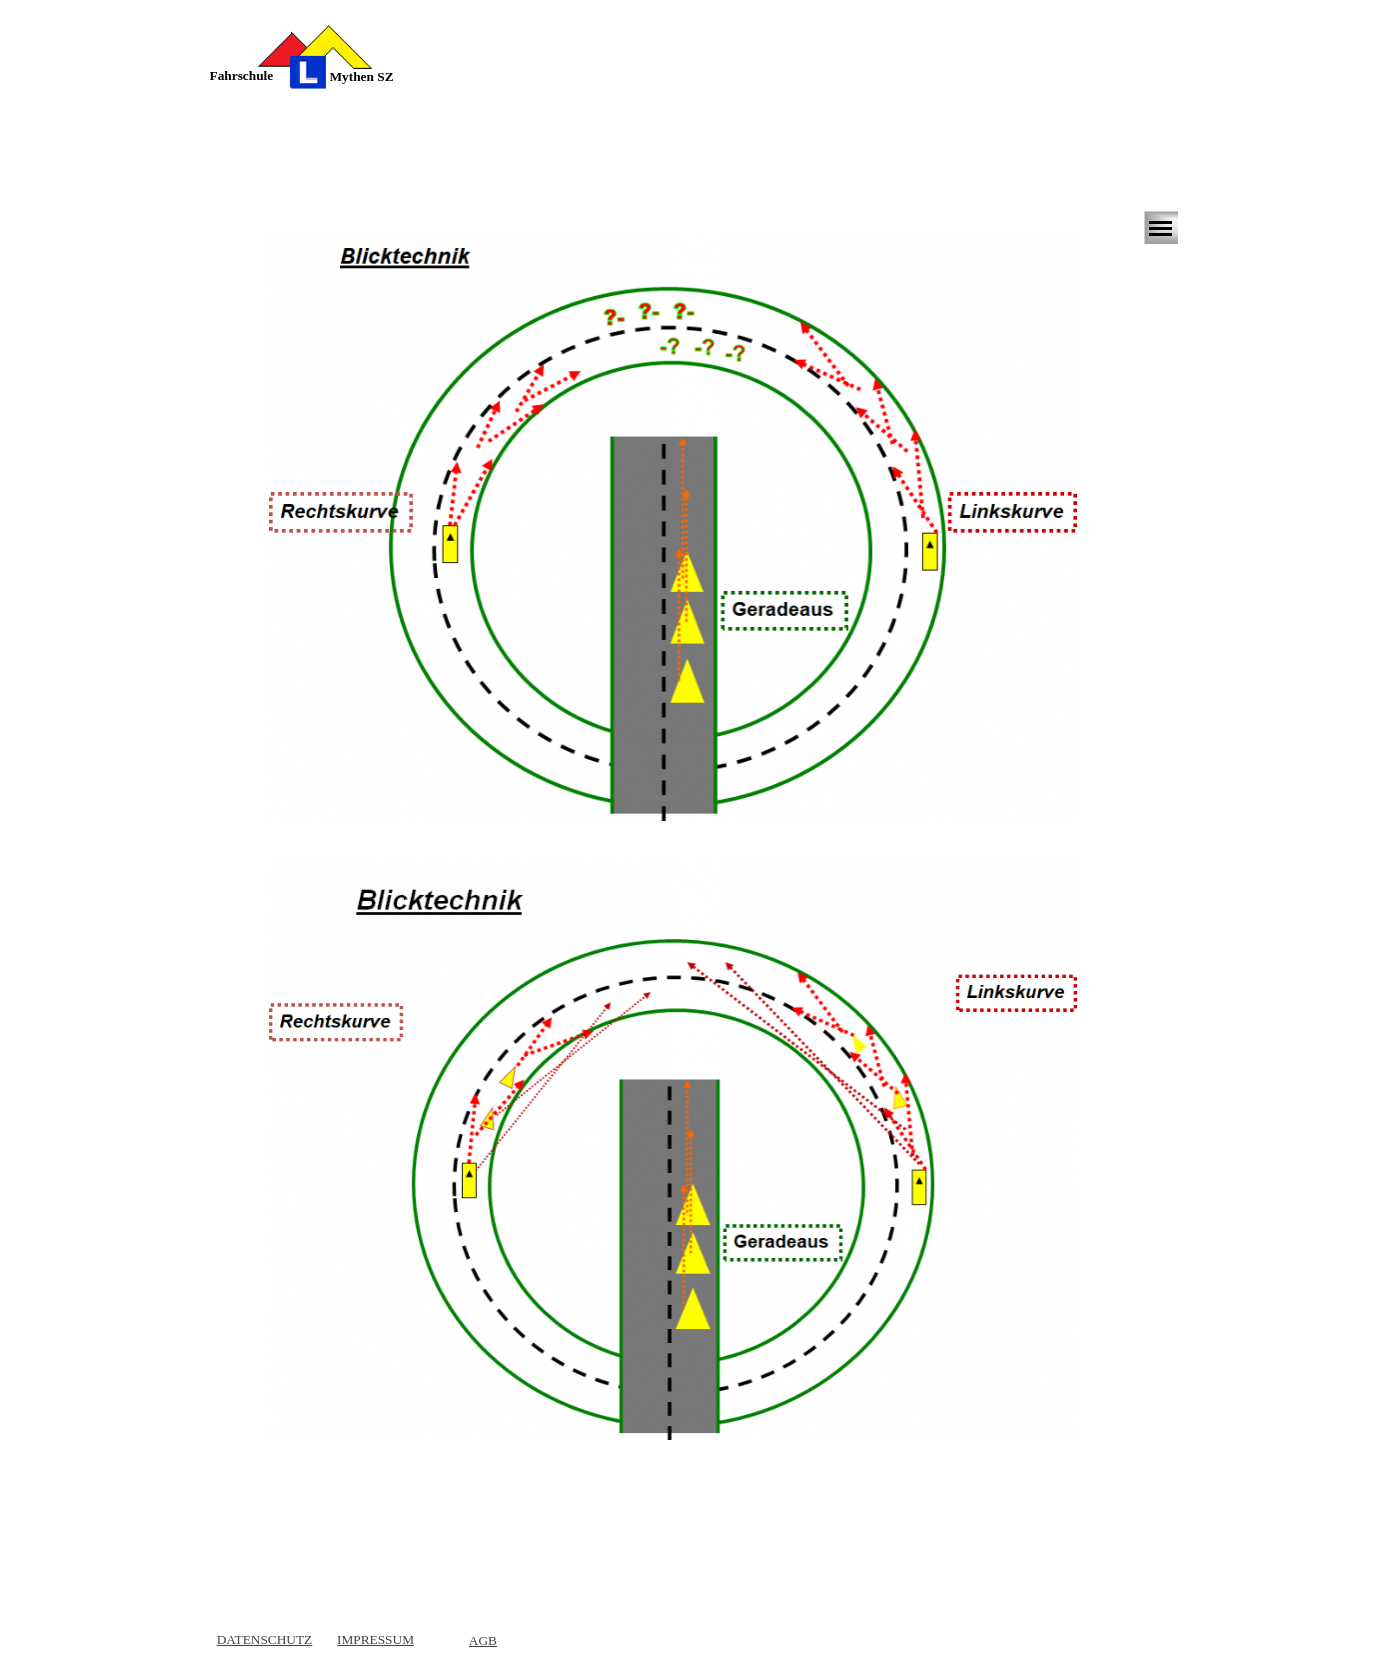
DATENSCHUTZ (265, 1639)
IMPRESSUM (375, 1639)
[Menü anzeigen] (1161, 228)
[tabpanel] (257, 76)
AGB (483, 1640)
